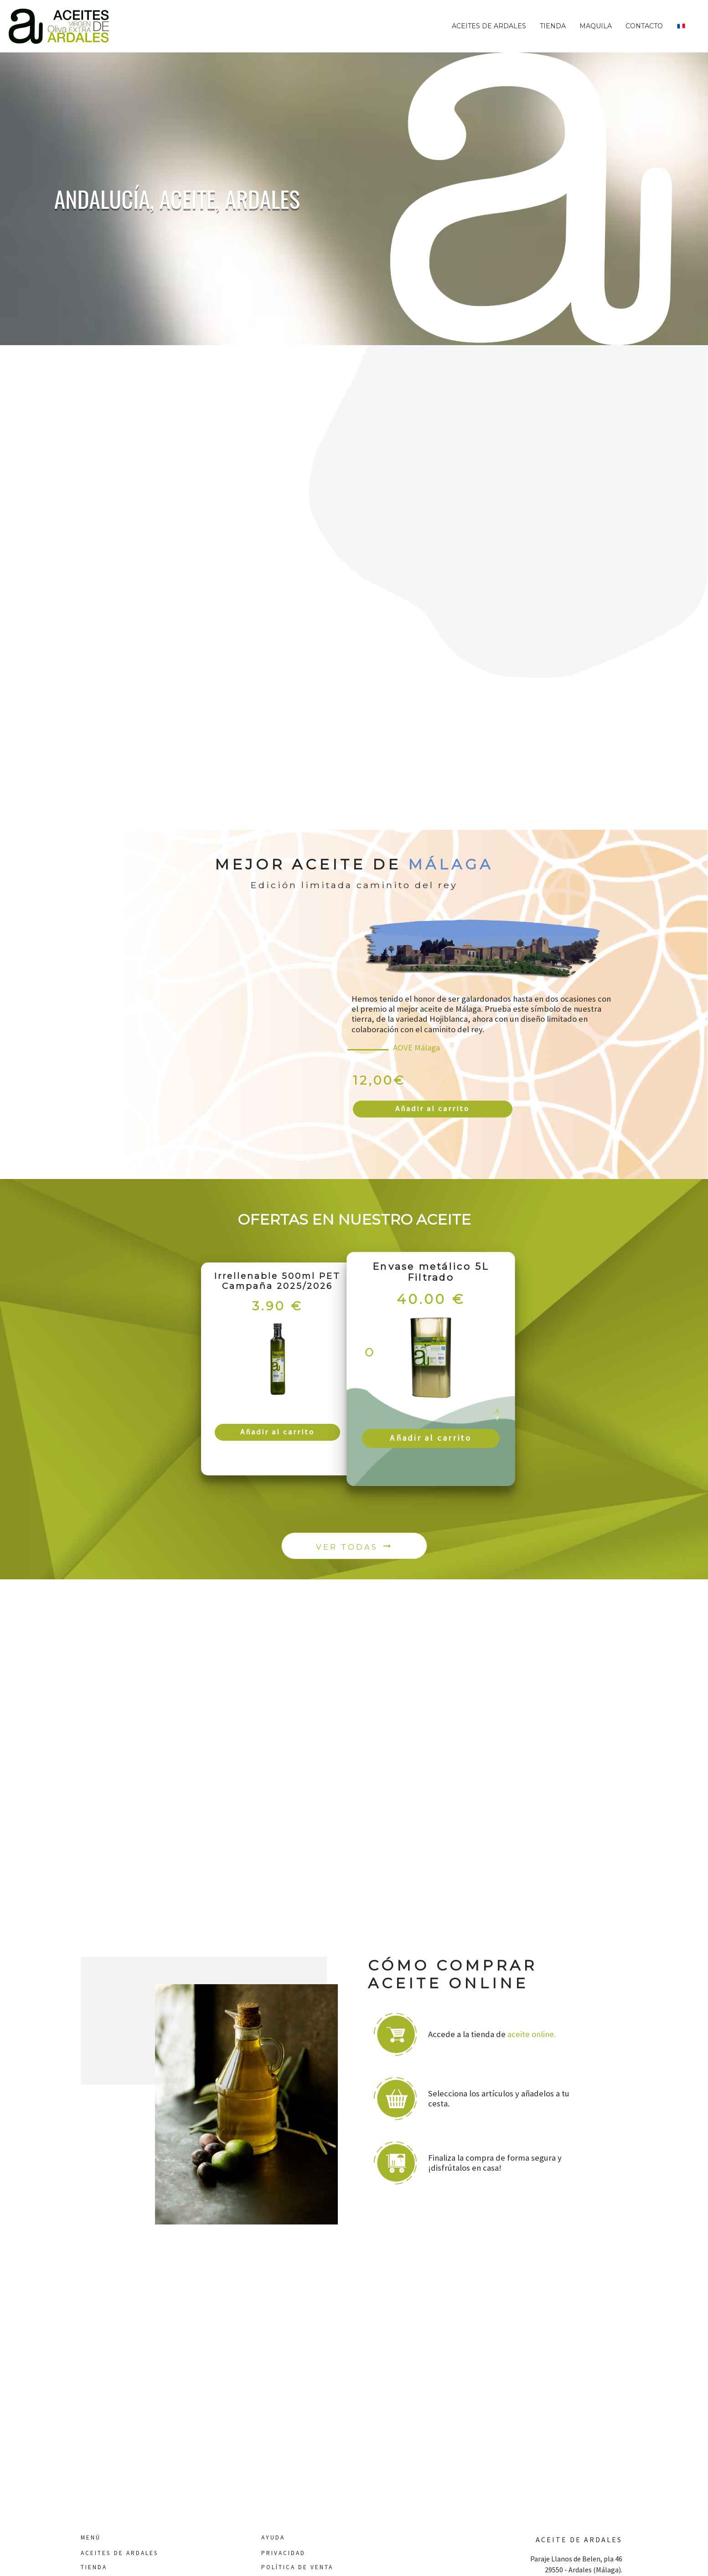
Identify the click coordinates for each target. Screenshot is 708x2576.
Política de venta (297, 2567)
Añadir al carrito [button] (432, 1110)
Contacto (644, 26)
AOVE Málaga (416, 1047)
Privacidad (283, 2553)
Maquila (595, 26)
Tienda (553, 26)
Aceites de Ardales (489, 26)
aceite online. (531, 2039)
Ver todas (354, 1550)
